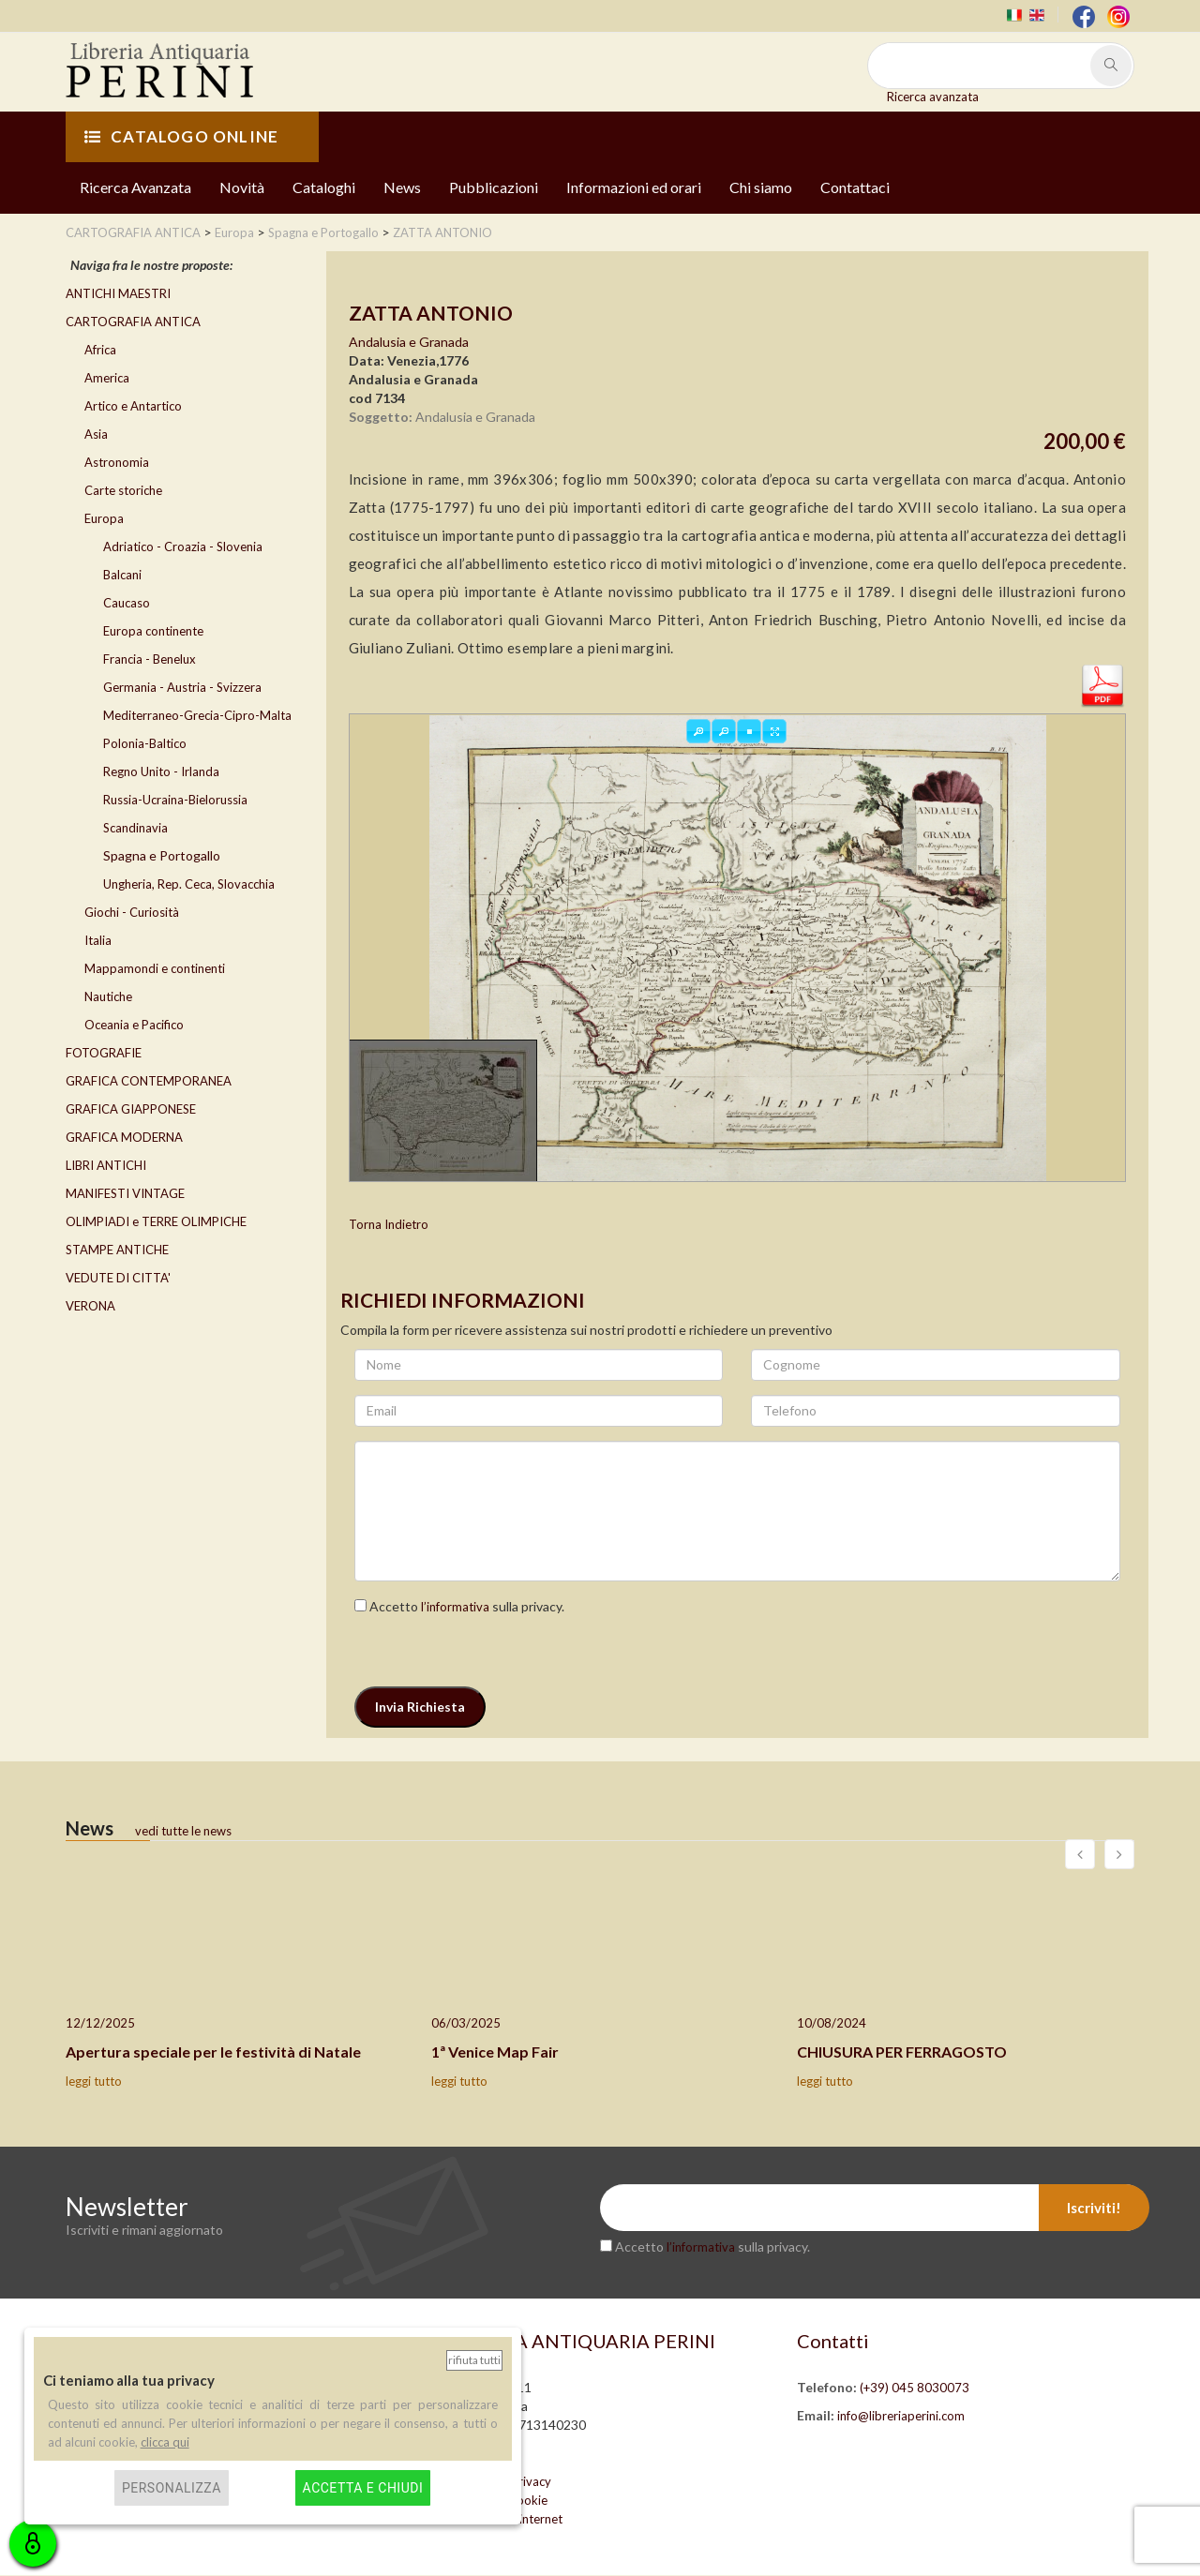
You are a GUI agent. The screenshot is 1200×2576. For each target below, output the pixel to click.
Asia (96, 434)
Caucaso (126, 602)
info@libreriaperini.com (901, 2416)
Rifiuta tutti (474, 2360)
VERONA (90, 1305)
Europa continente (153, 630)
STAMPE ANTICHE (117, 1249)
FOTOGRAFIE (104, 1052)
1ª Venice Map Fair (495, 2051)
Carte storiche (123, 490)
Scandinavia (135, 827)
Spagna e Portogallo (161, 855)
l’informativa (455, 1606)
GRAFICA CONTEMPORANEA (149, 1080)
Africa (100, 349)
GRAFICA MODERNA (124, 1137)
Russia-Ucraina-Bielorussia (175, 799)
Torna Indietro (388, 1225)
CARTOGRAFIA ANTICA (133, 321)
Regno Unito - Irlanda (161, 771)
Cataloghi (323, 187)
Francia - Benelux (149, 658)
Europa (104, 518)
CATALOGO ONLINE (181, 136)
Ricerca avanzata (933, 96)
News (402, 187)
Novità (241, 187)
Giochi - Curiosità (131, 912)
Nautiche (108, 996)
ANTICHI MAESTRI (118, 293)
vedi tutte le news (183, 1830)
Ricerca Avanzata (135, 187)
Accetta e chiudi (363, 2488)
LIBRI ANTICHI (106, 1165)
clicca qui (165, 2441)
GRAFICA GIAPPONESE (131, 1108)
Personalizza (171, 2488)
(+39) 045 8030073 (914, 2388)
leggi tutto (94, 2081)
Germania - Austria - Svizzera (182, 687)
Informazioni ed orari (633, 187)
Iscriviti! (1094, 2208)
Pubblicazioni (493, 187)
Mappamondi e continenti (154, 968)
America (106, 377)
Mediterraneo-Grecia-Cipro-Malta (197, 715)
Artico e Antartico (133, 405)
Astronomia (116, 462)
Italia (98, 940)
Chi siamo (760, 187)
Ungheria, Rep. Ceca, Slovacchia (189, 883)
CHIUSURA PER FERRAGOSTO (902, 2051)
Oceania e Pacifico (134, 1024)
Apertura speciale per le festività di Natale (213, 2051)
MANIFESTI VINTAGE (125, 1193)
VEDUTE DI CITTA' (118, 1277)
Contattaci (855, 187)
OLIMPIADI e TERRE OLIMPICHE (156, 1221)
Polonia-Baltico (145, 743)
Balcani (122, 574)
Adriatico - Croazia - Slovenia (182, 546)
